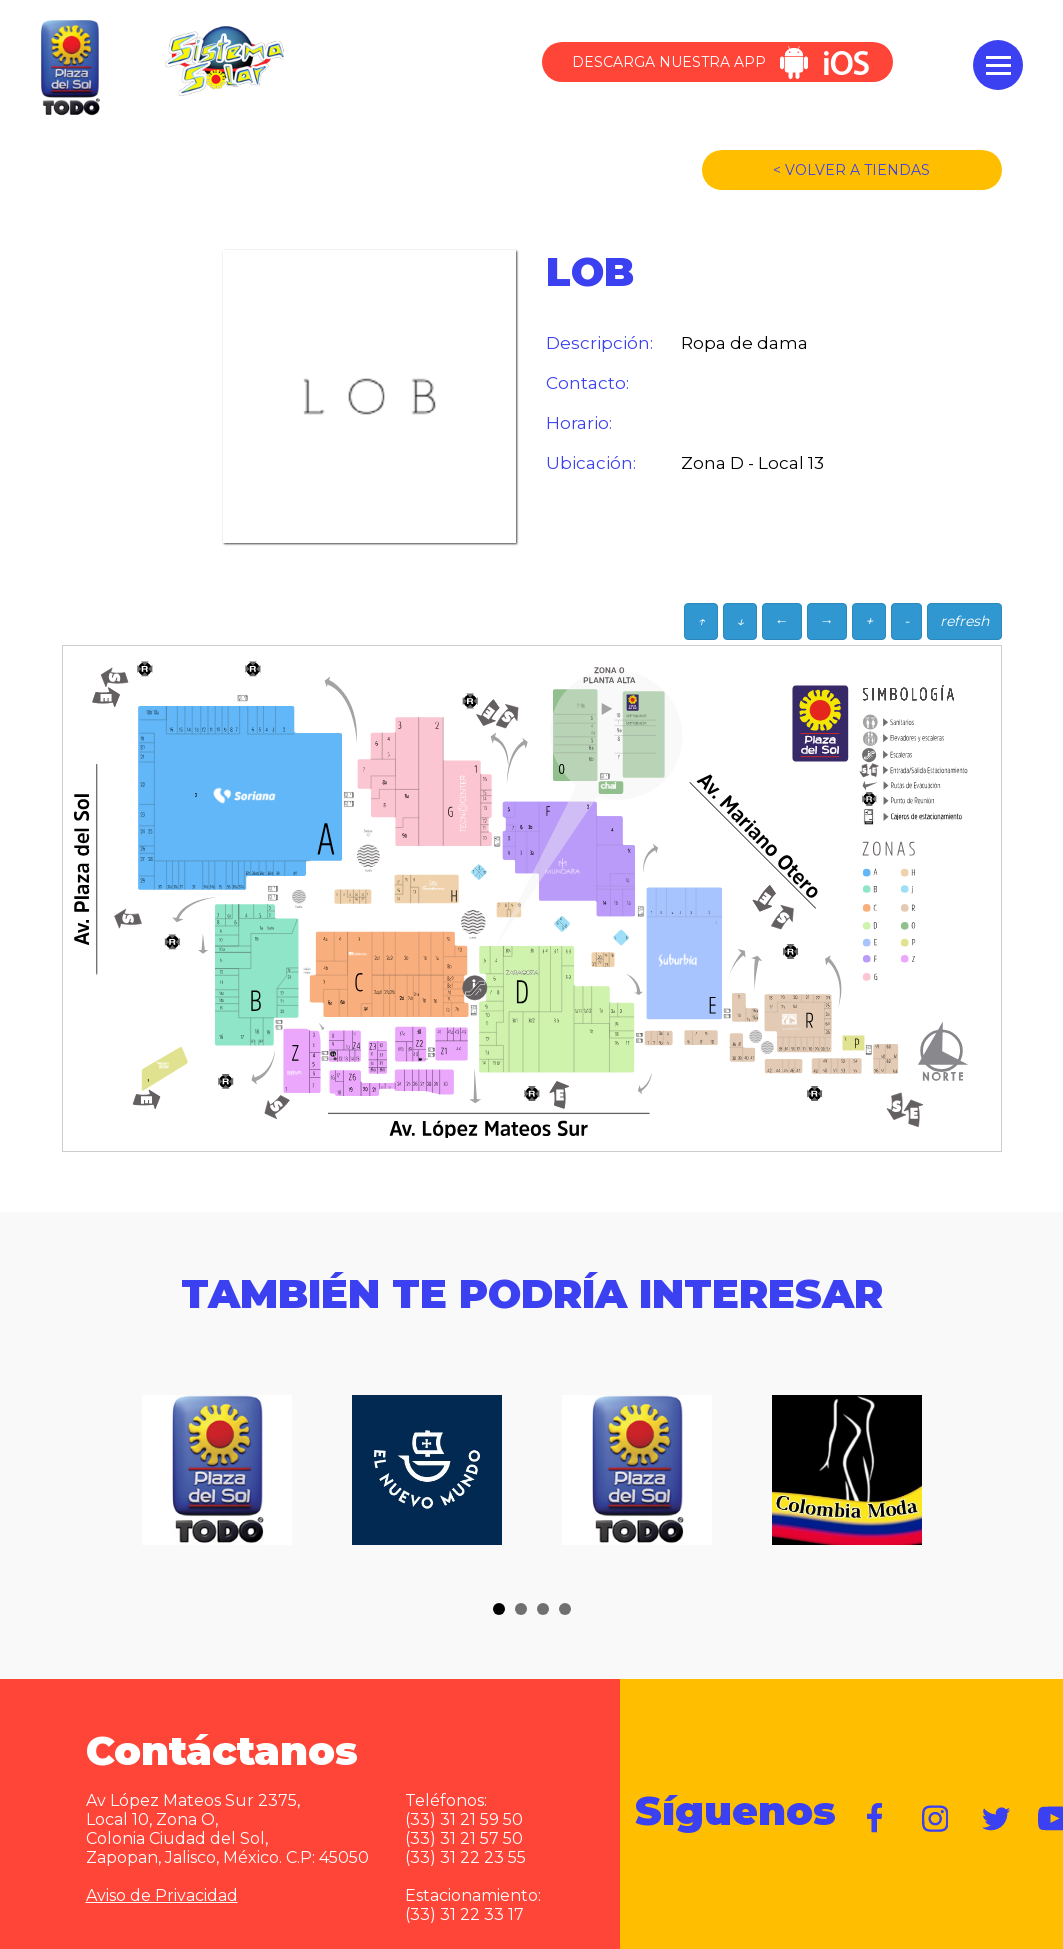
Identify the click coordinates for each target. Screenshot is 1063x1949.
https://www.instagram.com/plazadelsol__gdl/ (936, 1819)
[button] (499, 1609)
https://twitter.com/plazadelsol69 (996, 1819)
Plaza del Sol (68, 69)
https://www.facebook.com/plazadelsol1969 (876, 1819)
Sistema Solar (224, 61)
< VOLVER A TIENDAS (851, 170)
